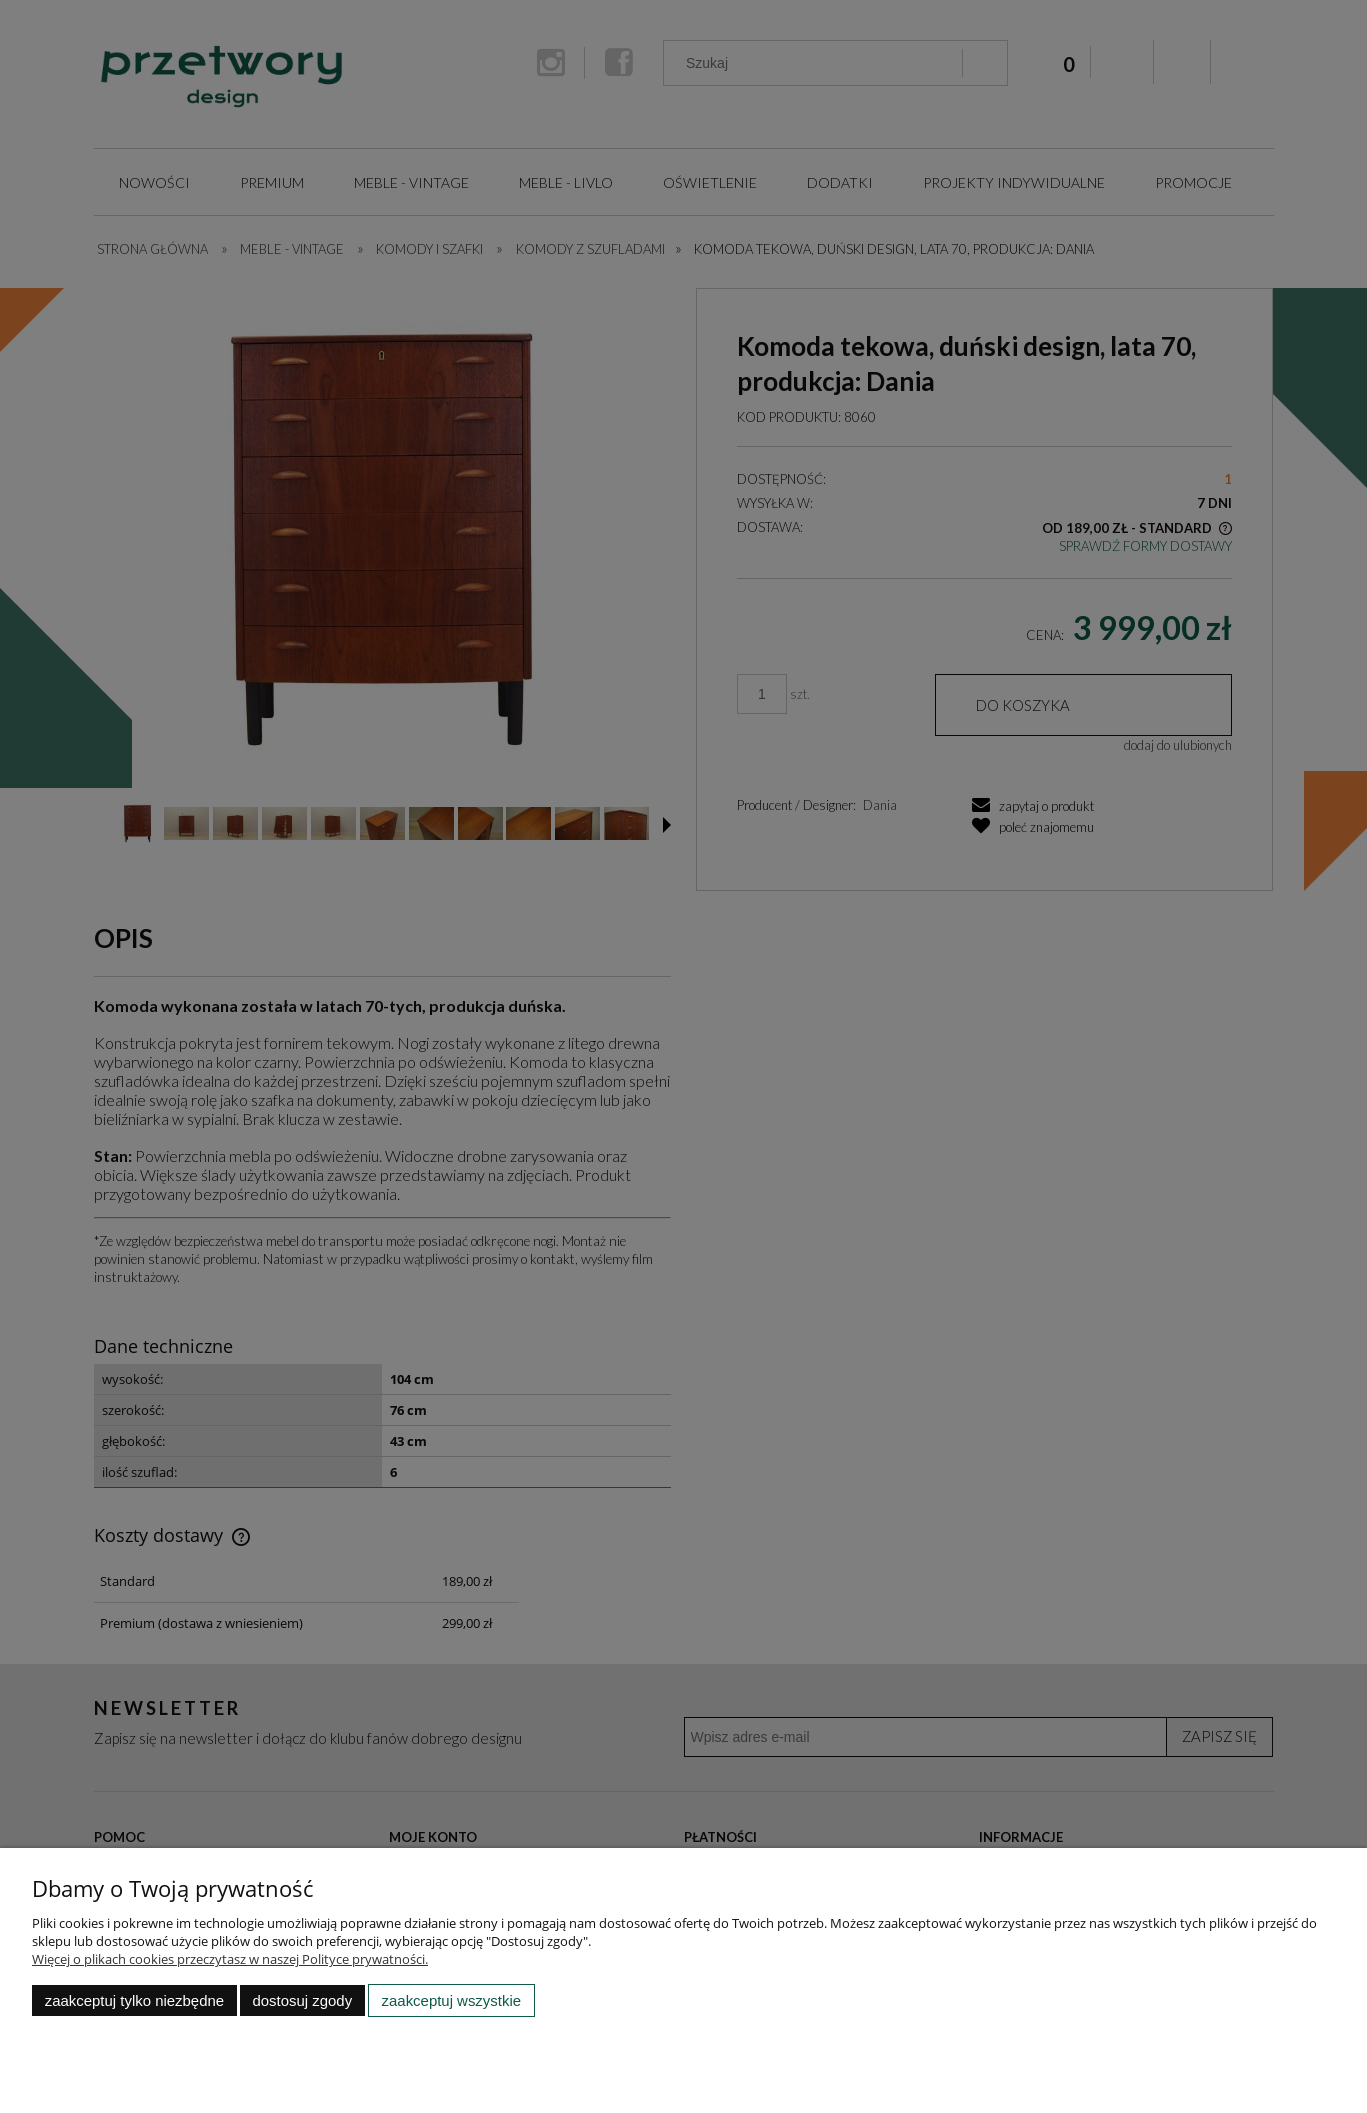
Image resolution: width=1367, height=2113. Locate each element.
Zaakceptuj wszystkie (451, 2000)
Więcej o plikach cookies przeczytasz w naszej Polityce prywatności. (230, 1959)
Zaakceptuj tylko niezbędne (134, 2000)
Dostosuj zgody (302, 2000)
